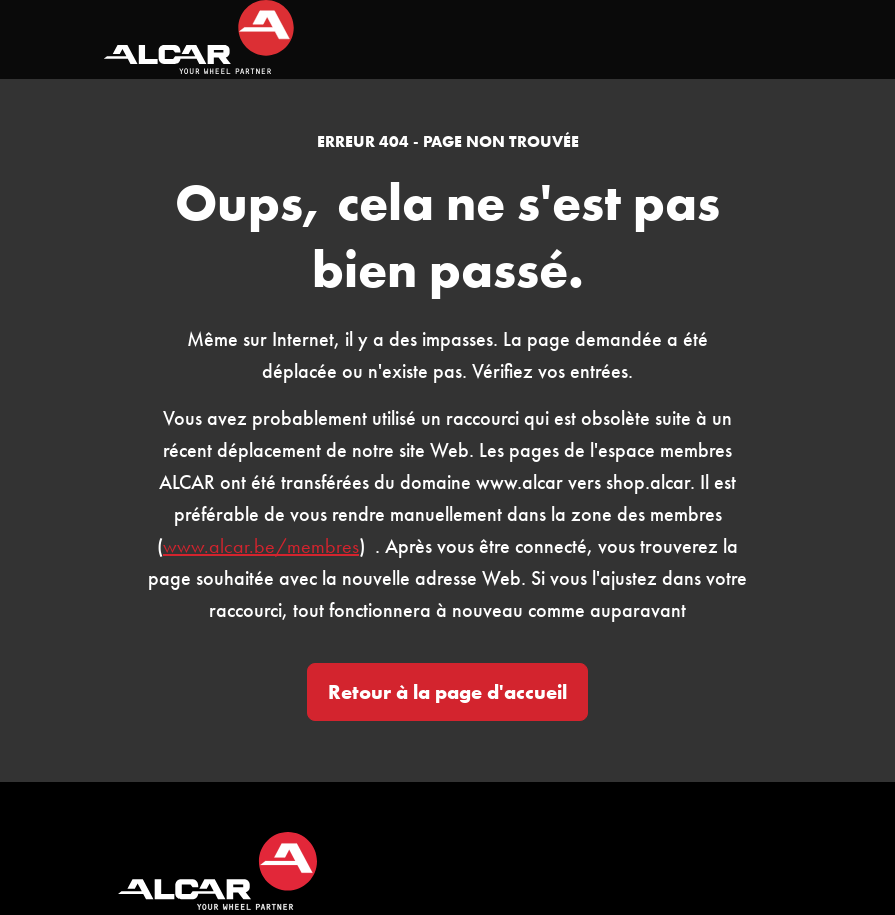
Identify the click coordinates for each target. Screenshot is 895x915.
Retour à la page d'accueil (447, 692)
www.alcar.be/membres (261, 546)
